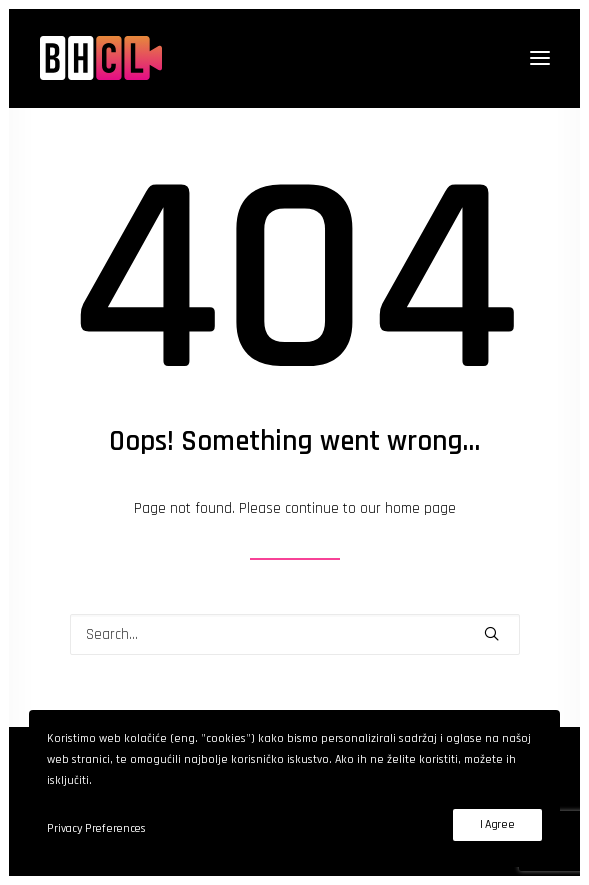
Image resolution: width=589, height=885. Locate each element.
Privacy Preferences (96, 828)
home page (420, 508)
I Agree (497, 824)
